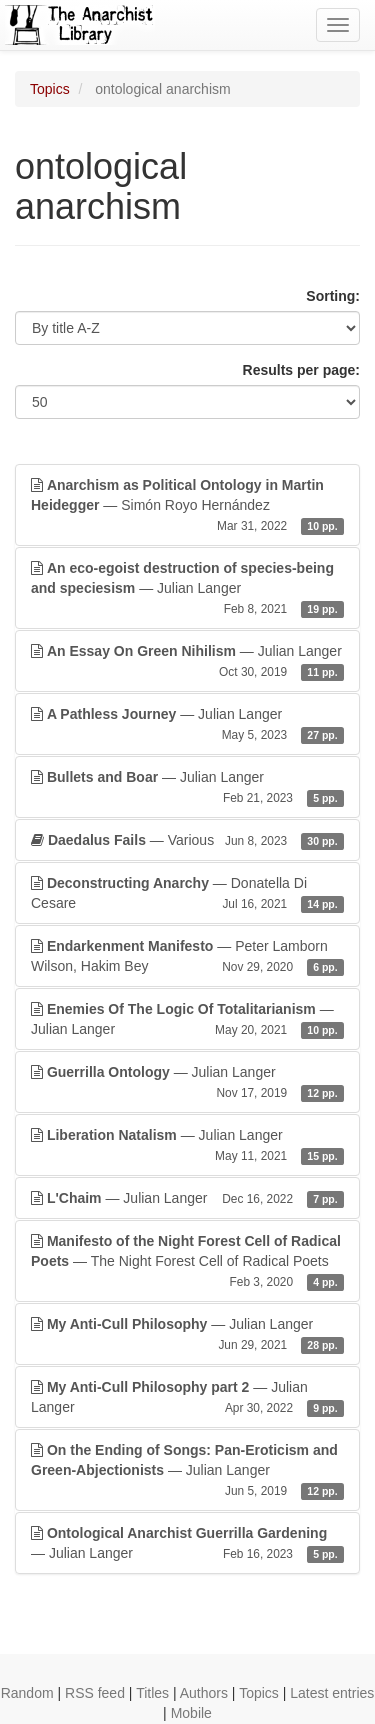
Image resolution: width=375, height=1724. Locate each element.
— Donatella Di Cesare (187, 894)
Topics (50, 89)
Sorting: (333, 296)
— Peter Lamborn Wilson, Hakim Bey (187, 957)
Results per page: (301, 370)
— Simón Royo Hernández (187, 506)
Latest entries (332, 1693)
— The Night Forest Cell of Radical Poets (187, 1262)
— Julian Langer (187, 589)
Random (27, 1693)
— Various (187, 840)
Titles (152, 1693)
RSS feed (95, 1693)
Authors (204, 1693)
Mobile (191, 1713)
